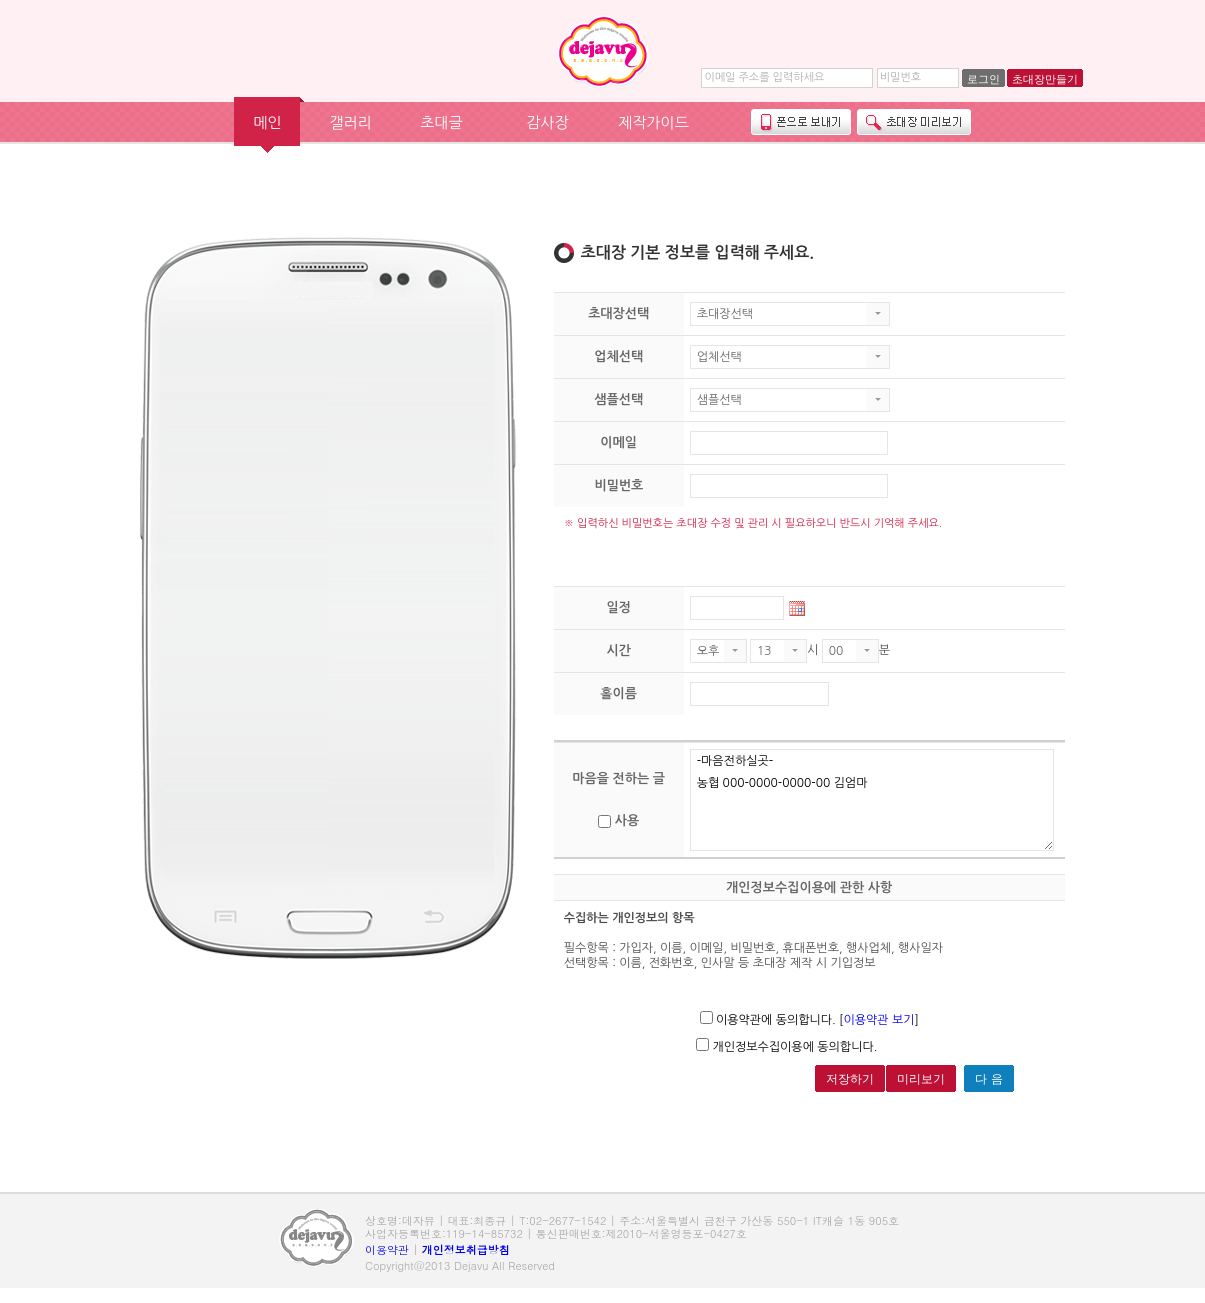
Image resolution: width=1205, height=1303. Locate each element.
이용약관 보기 (878, 1020)
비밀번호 (900, 77)
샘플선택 (719, 400)
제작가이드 (653, 122)
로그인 (983, 79)
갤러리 (350, 122)
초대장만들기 (1045, 79)
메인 (267, 122)
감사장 (547, 122)
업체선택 (719, 357)
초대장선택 (725, 314)
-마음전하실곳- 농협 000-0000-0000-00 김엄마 (872, 800)
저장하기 (850, 1079)
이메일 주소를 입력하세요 (764, 77)
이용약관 (387, 1249)
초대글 (441, 122)
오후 (708, 651)
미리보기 (921, 1079)
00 (836, 651)
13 (764, 651)
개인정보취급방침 (466, 1249)
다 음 (988, 1079)
